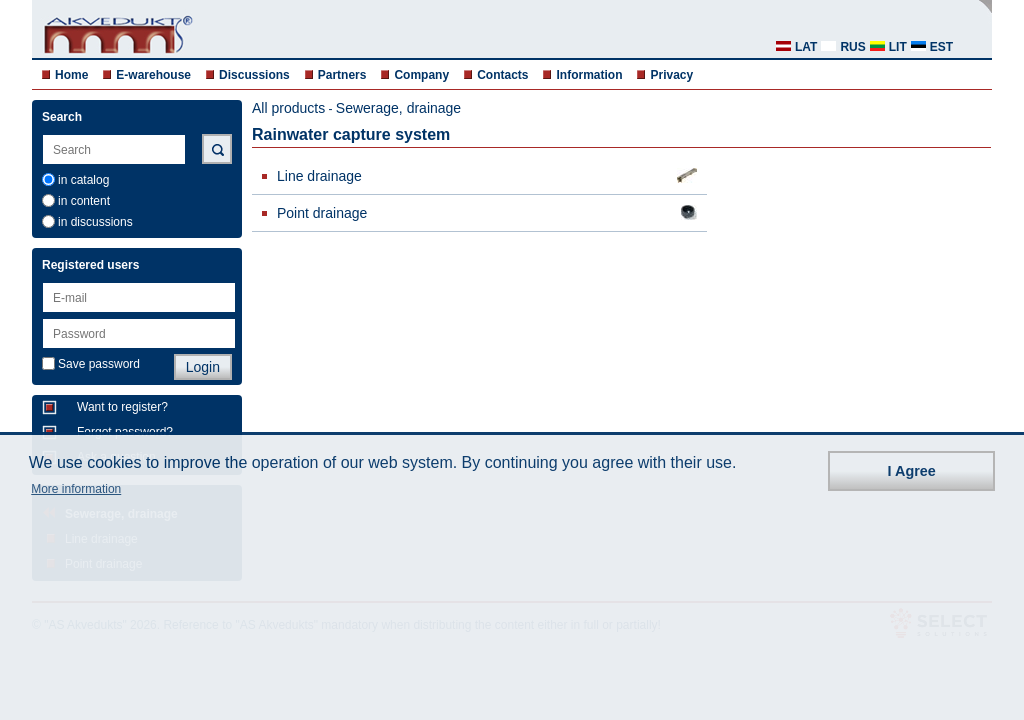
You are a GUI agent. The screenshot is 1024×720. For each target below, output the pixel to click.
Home (71, 75)
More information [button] (76, 489)
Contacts (502, 75)
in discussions (95, 222)
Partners (342, 75)
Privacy (671, 75)
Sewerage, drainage (398, 108)
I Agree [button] (912, 471)
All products (288, 108)
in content (84, 201)
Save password (99, 364)
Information (589, 75)
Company (421, 75)
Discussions (254, 75)
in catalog (83, 180)
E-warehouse (153, 75)
